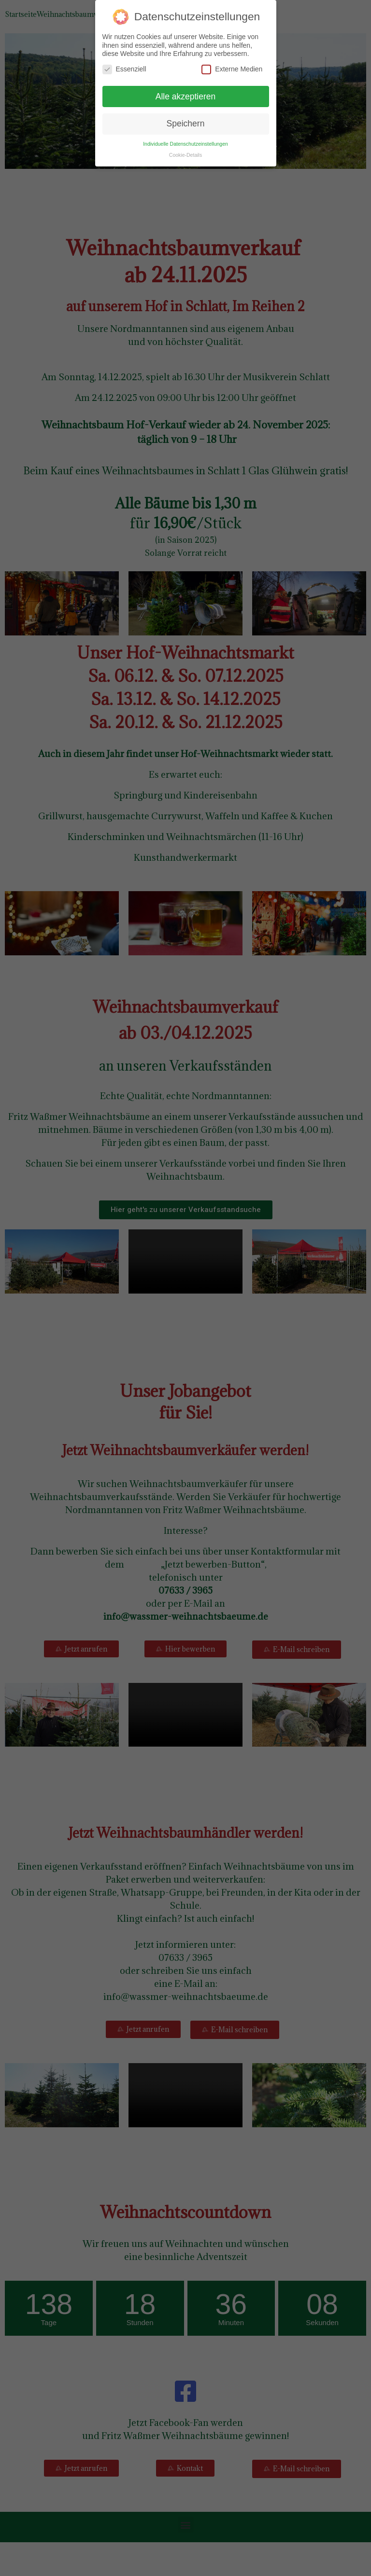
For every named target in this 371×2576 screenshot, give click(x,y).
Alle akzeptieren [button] (186, 96)
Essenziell (124, 69)
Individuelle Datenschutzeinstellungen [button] (185, 144)
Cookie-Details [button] (185, 155)
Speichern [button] (186, 123)
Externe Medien (231, 69)
